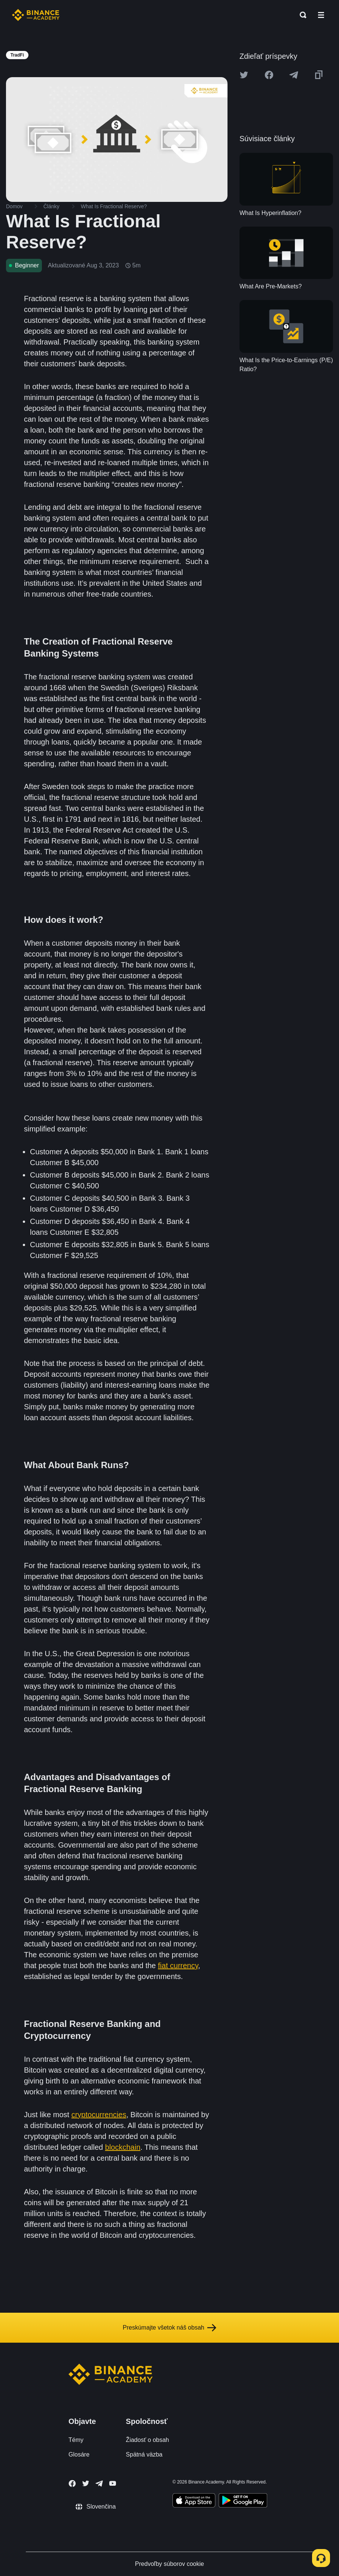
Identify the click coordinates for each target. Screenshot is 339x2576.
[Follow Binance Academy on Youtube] (112, 2483)
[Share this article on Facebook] (269, 74)
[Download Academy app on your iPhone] (194, 2501)
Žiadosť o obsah (147, 2440)
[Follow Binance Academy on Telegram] (99, 2483)
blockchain (123, 2147)
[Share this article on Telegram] (293, 74)
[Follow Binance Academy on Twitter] (85, 2483)
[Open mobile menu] (321, 15)
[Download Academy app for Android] (243, 2501)
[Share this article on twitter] (243, 74)
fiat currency (178, 1965)
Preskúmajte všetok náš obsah (169, 2327)
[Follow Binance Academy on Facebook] (72, 2483)
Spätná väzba (144, 2454)
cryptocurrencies (98, 2114)
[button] (321, 14)
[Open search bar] (301, 15)
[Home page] (35, 15)
